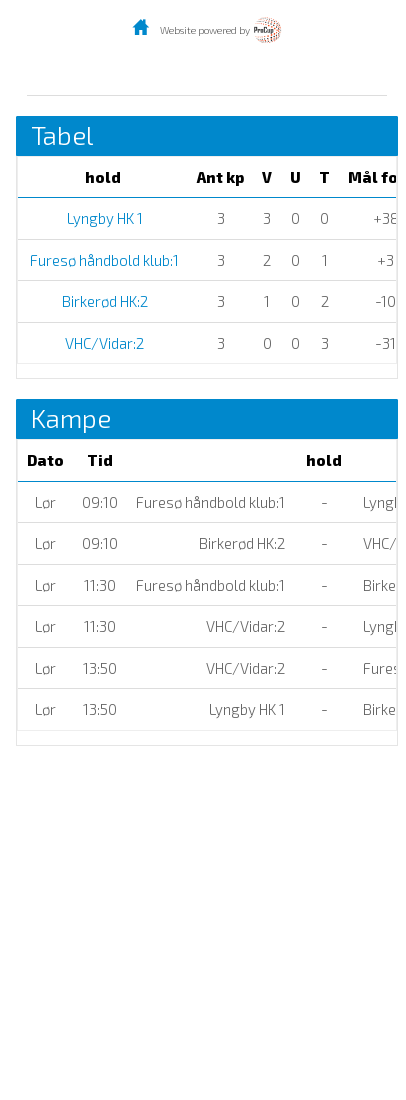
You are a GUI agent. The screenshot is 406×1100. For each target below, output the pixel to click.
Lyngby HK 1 (103, 218)
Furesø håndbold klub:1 (103, 260)
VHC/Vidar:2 (103, 343)
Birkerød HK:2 (103, 301)
